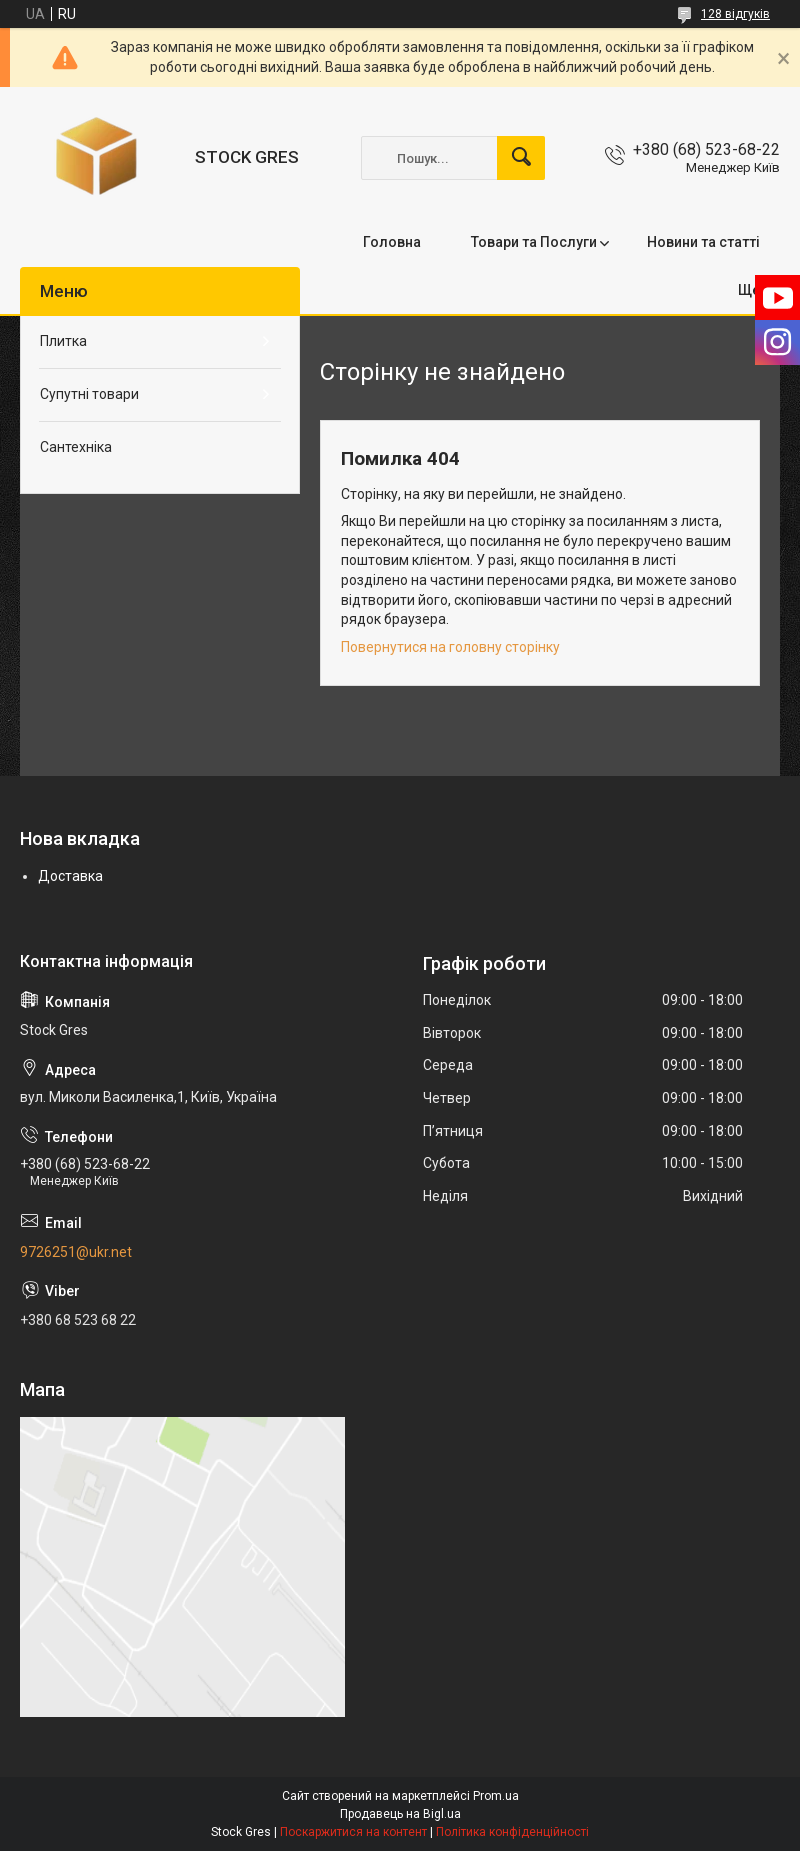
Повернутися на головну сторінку (450, 647)
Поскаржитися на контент (353, 1832)
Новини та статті (703, 242)
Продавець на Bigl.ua (400, 1814)
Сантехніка (76, 447)
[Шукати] (521, 158)
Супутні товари (89, 394)
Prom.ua (496, 1796)
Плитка (63, 341)
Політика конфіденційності (512, 1832)
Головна (392, 242)
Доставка (70, 876)
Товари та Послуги (534, 242)
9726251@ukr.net (76, 1252)
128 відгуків (735, 14)
